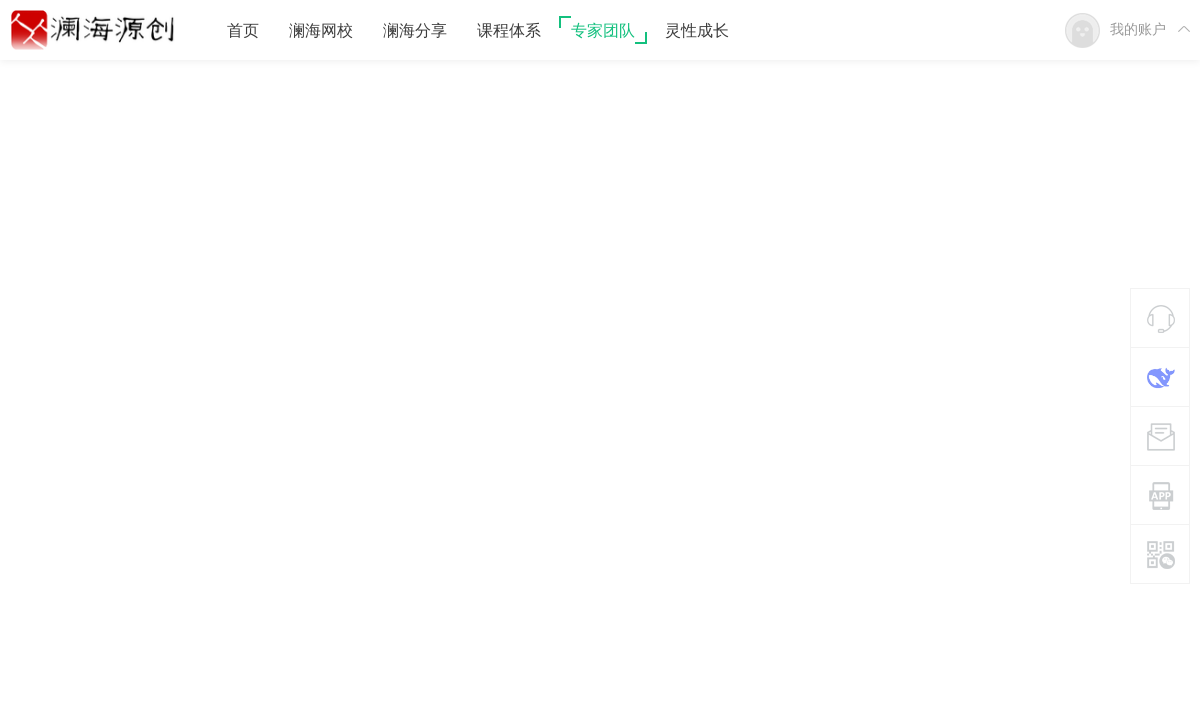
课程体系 (509, 30)
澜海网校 (321, 30)
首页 (243, 30)
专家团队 (603, 30)
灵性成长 (697, 30)
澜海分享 (415, 30)
